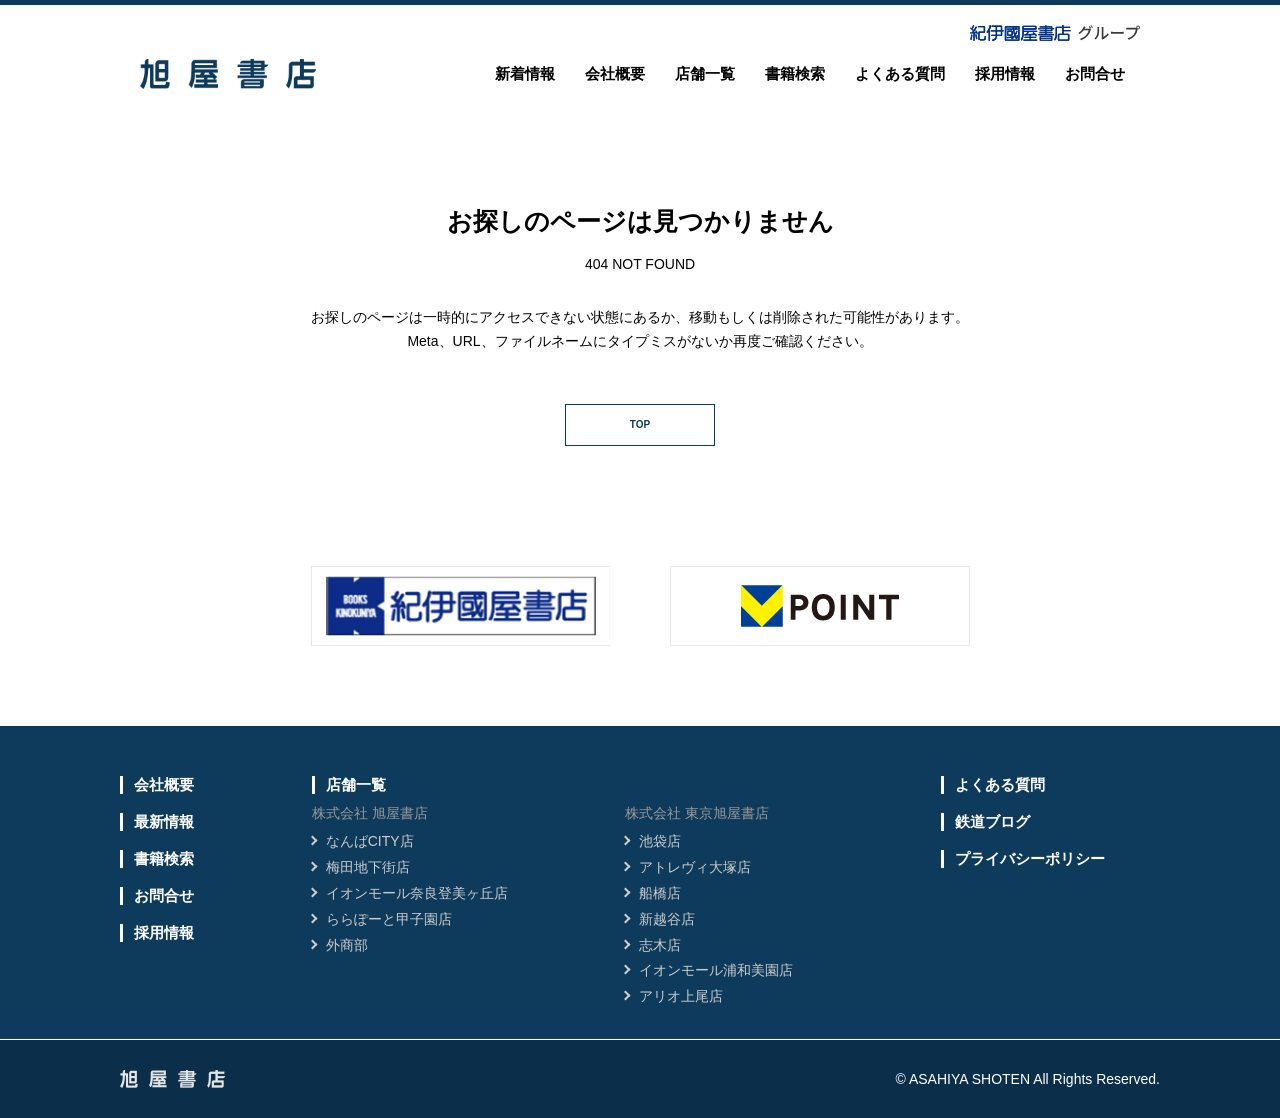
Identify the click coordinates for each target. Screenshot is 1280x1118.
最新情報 (164, 821)
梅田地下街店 (368, 867)
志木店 (660, 945)
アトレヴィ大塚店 (695, 867)
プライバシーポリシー (1030, 858)
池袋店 (660, 841)
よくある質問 (900, 73)
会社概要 (615, 73)
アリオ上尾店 (681, 996)
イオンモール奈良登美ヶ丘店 (417, 893)
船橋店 (660, 893)
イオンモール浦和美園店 (716, 970)
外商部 (347, 945)
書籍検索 (795, 73)
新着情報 (525, 73)
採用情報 (1005, 73)
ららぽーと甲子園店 (389, 919)
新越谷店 (667, 919)
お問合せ (1095, 73)
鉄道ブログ (992, 821)
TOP (640, 424)
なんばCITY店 (370, 841)
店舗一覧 (705, 73)
